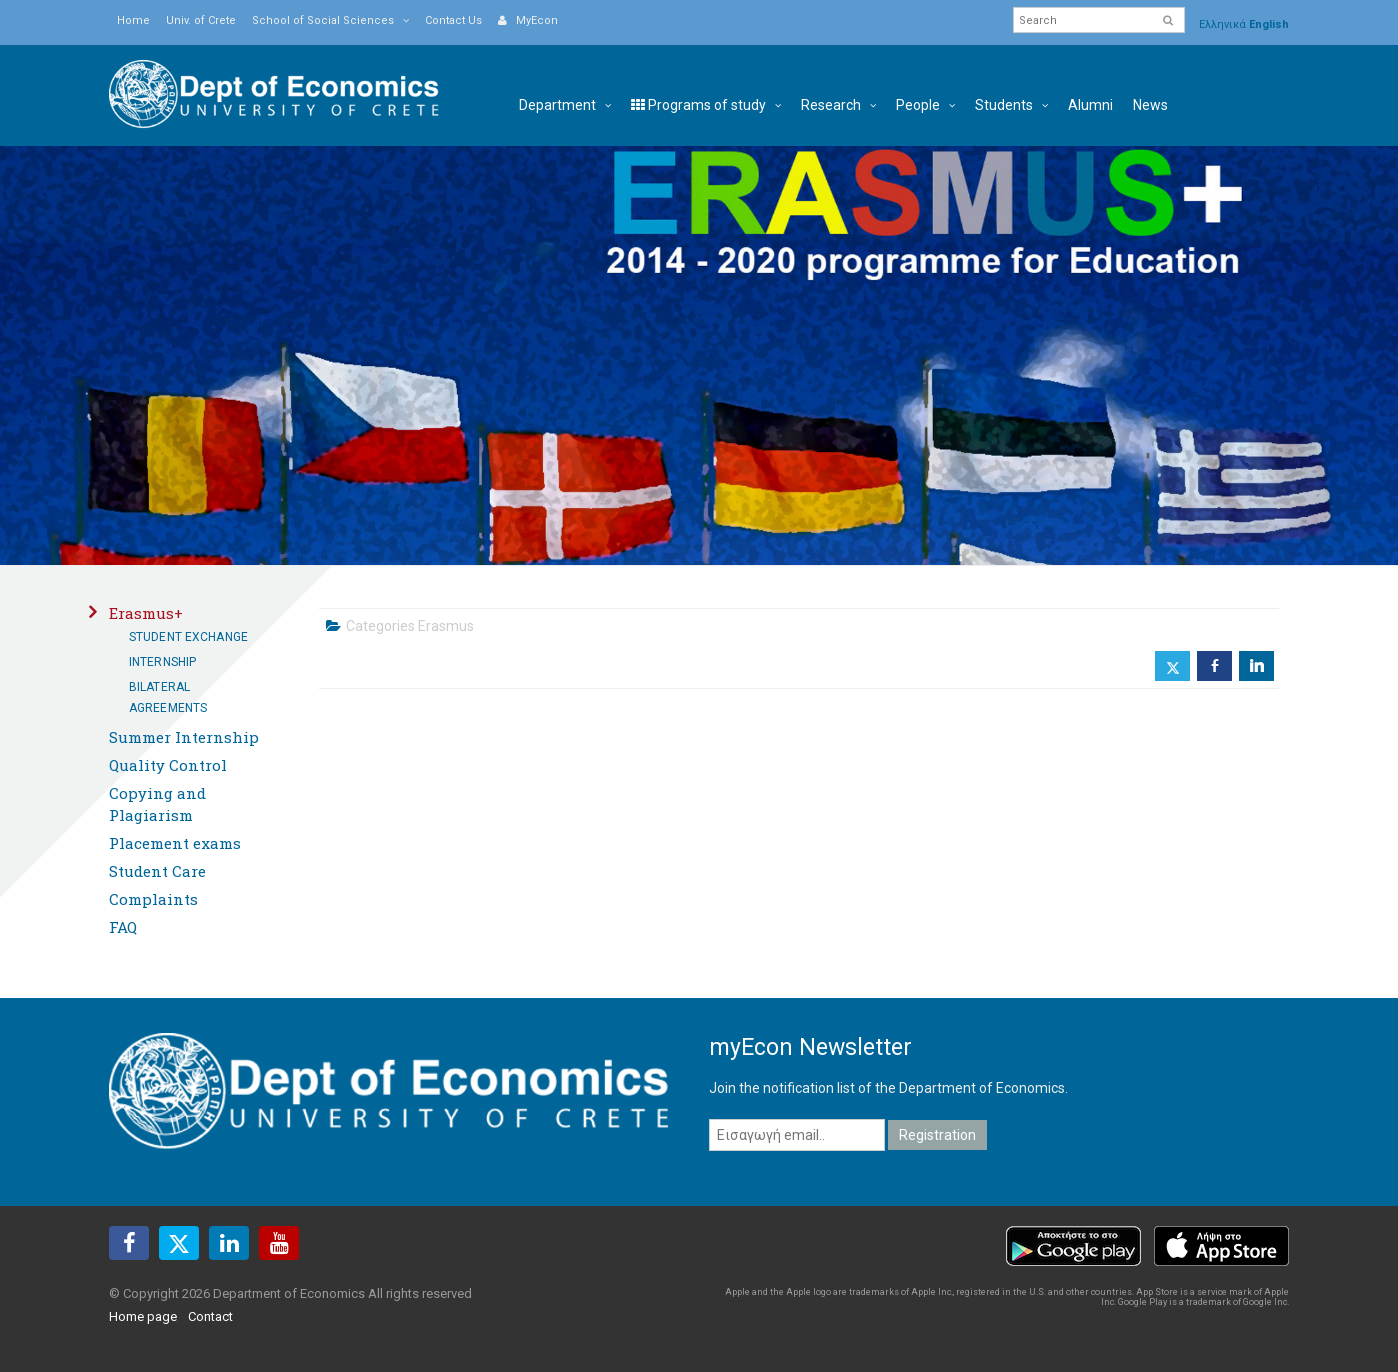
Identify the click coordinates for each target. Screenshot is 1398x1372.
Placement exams (175, 843)
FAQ (123, 927)
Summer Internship (184, 737)
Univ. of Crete (201, 20)
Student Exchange (188, 637)
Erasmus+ (146, 613)
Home (133, 20)
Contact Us (453, 20)
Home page (143, 1316)
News (1150, 105)
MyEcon (528, 20)
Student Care (157, 871)
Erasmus (446, 626)
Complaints (153, 899)
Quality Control (168, 765)
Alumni (1090, 105)
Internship (162, 662)
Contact (210, 1316)
